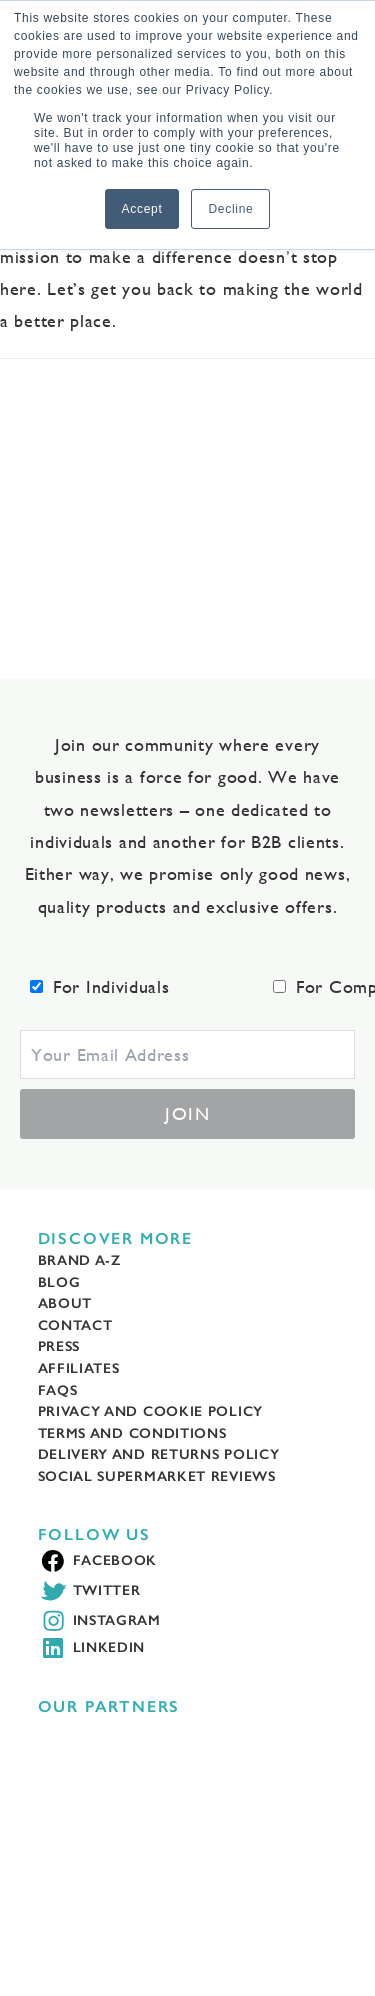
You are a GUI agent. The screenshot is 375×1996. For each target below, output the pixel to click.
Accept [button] (142, 209)
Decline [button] (230, 209)
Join (187, 1113)
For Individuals (111, 986)
